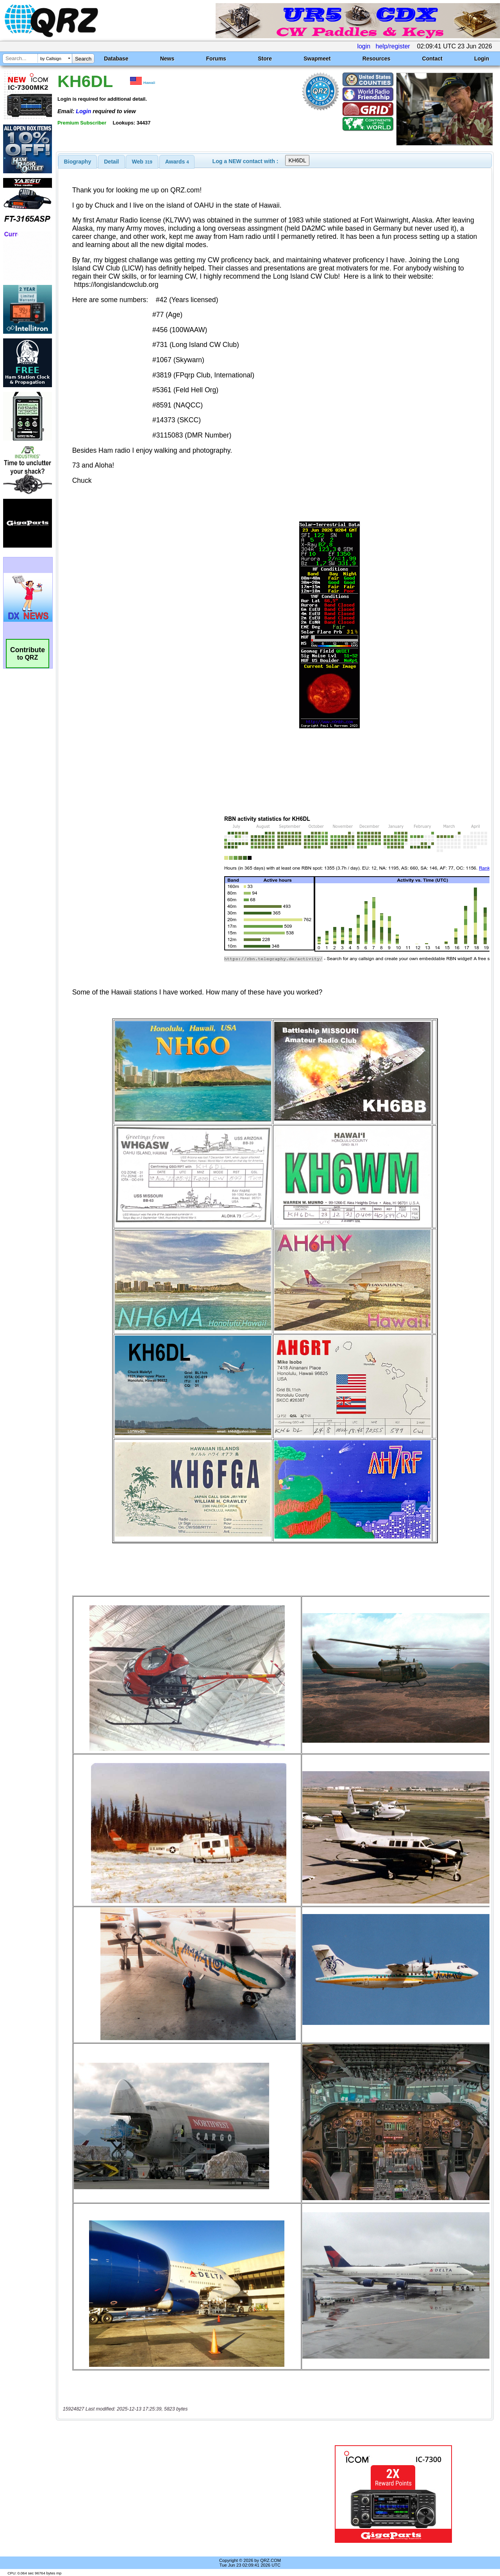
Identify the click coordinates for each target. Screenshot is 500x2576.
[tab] (77, 161)
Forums (216, 58)
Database (116, 58)
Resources (376, 58)
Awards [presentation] (177, 161)
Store (265, 58)
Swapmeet (317, 58)
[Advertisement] (180, 2494)
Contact (432, 58)
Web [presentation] (142, 161)
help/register (393, 46)
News (167, 58)
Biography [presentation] (77, 161)
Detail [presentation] (111, 161)
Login (481, 58)
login (363, 46)
